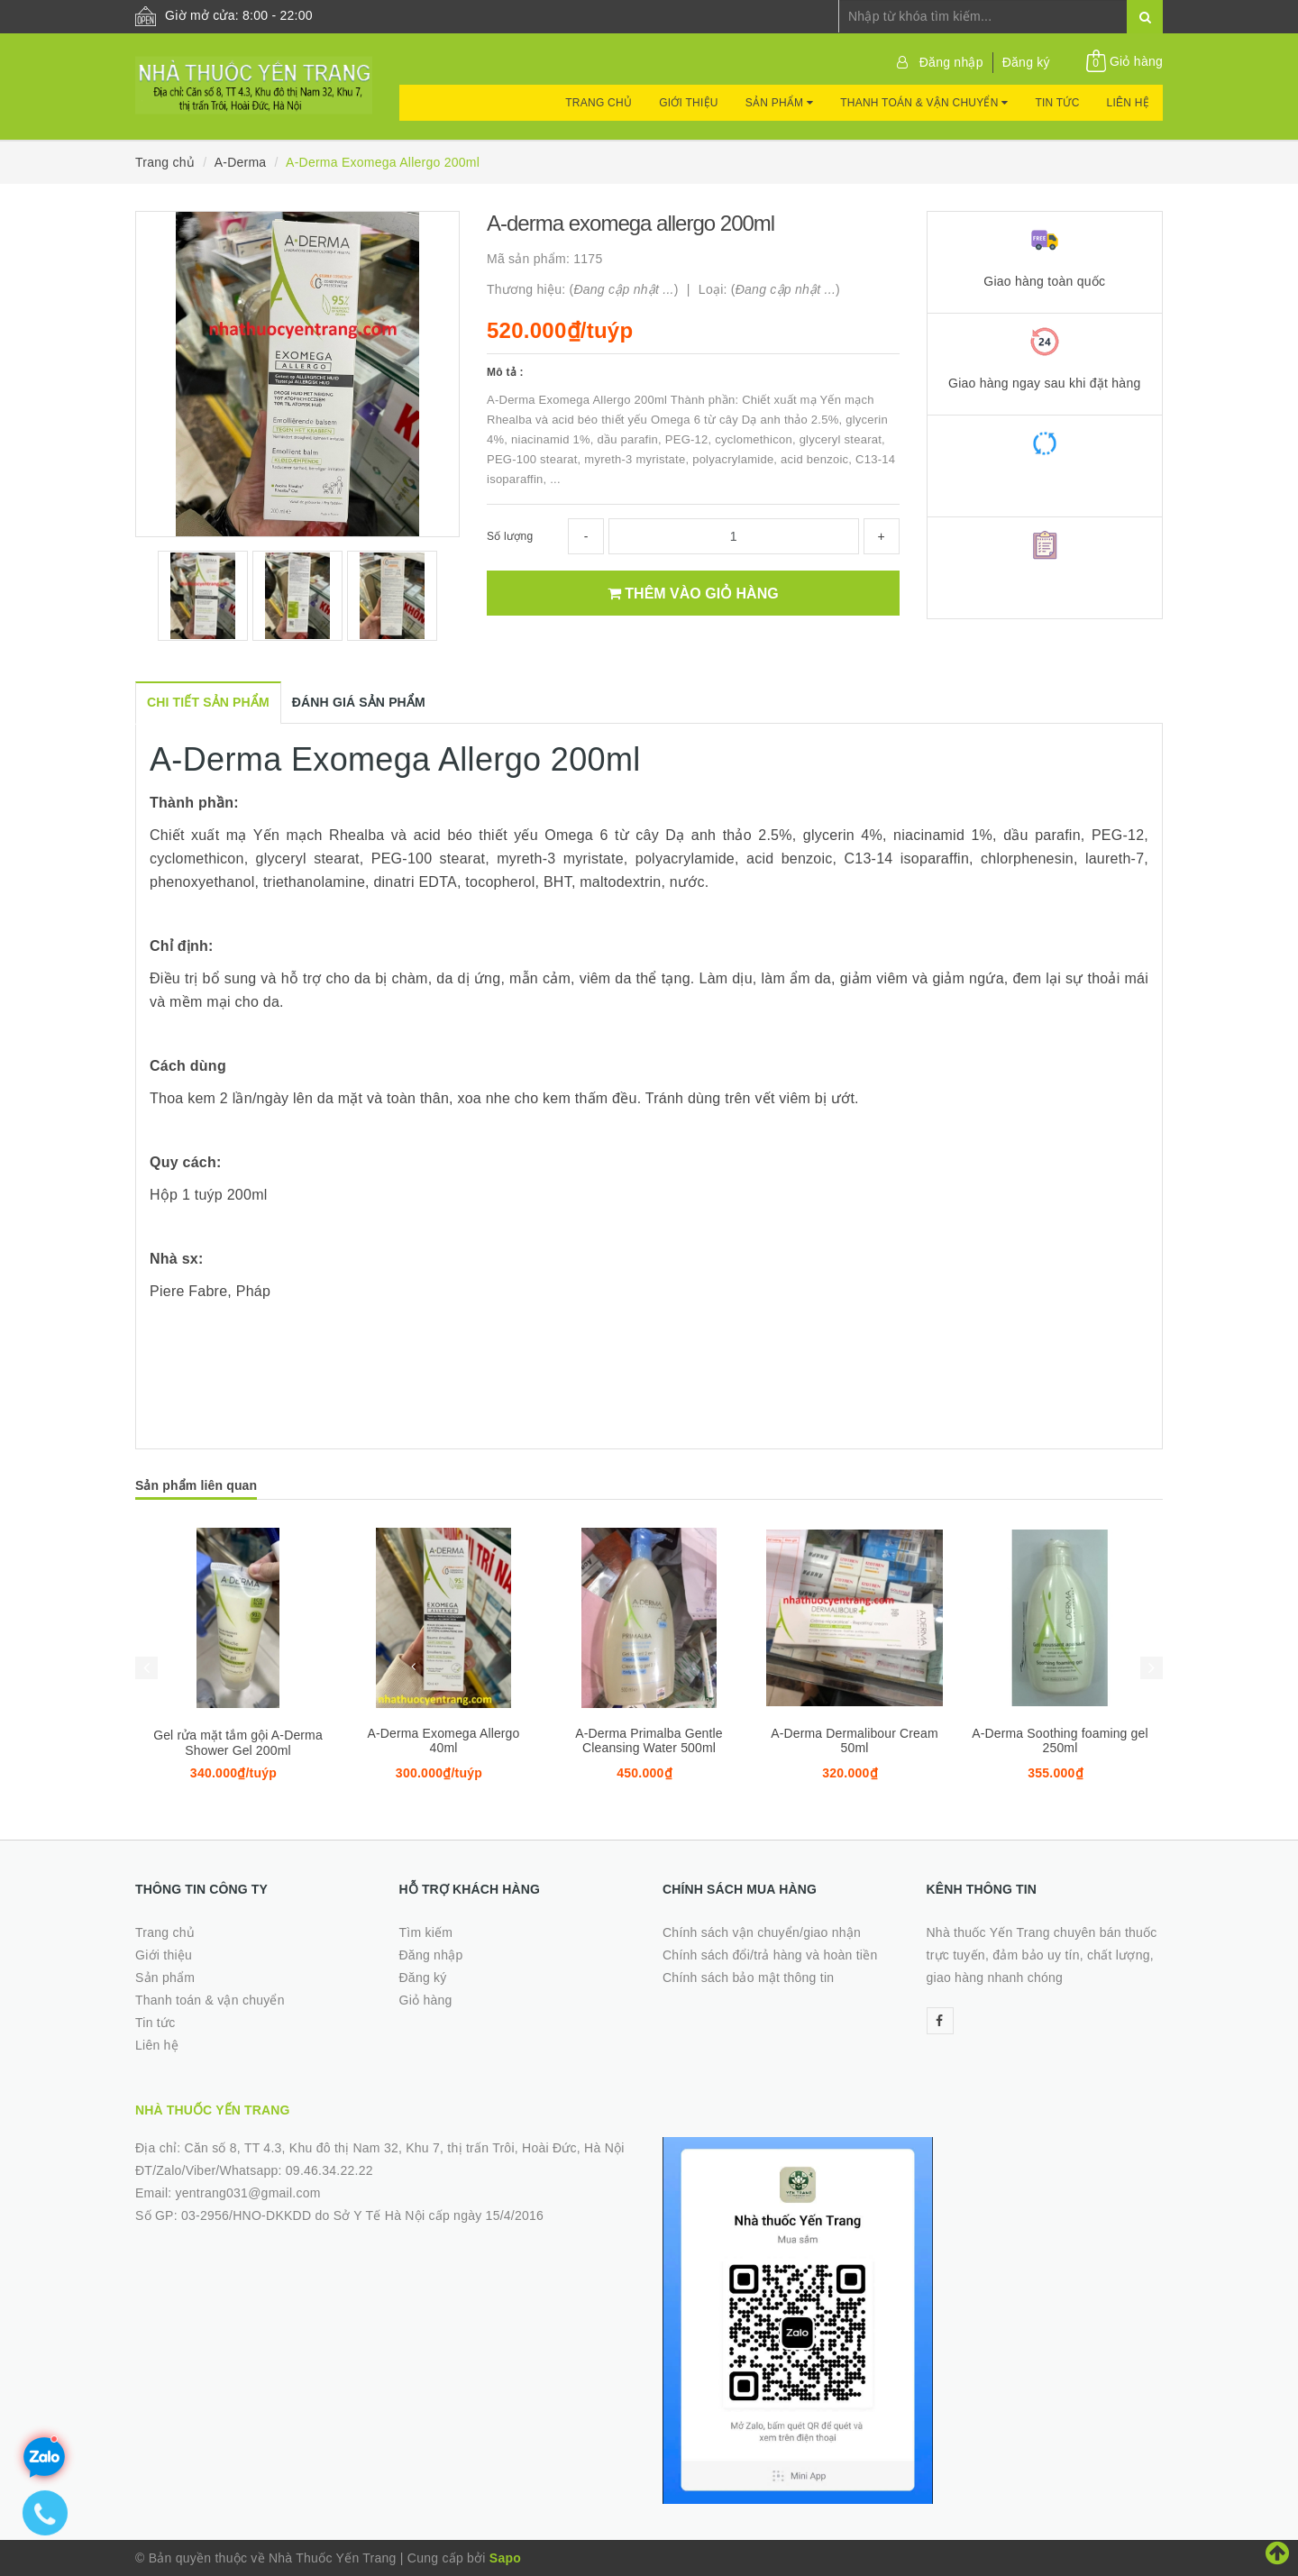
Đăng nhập (951, 62)
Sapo (505, 2558)
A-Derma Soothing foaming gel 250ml (1059, 1740)
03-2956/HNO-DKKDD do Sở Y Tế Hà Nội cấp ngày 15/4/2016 (362, 2215)
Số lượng (510, 536)
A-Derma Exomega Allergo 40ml (444, 1740)
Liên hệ (1128, 102)
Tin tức (1057, 102)
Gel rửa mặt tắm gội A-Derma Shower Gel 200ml (238, 1743)
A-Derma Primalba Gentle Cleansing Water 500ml (649, 1740)
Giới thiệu (688, 102)
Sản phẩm (779, 102)
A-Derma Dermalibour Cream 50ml (854, 1740)
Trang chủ (598, 102)
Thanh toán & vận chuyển (924, 102)
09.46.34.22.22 (329, 2170)
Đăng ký (1026, 62)
